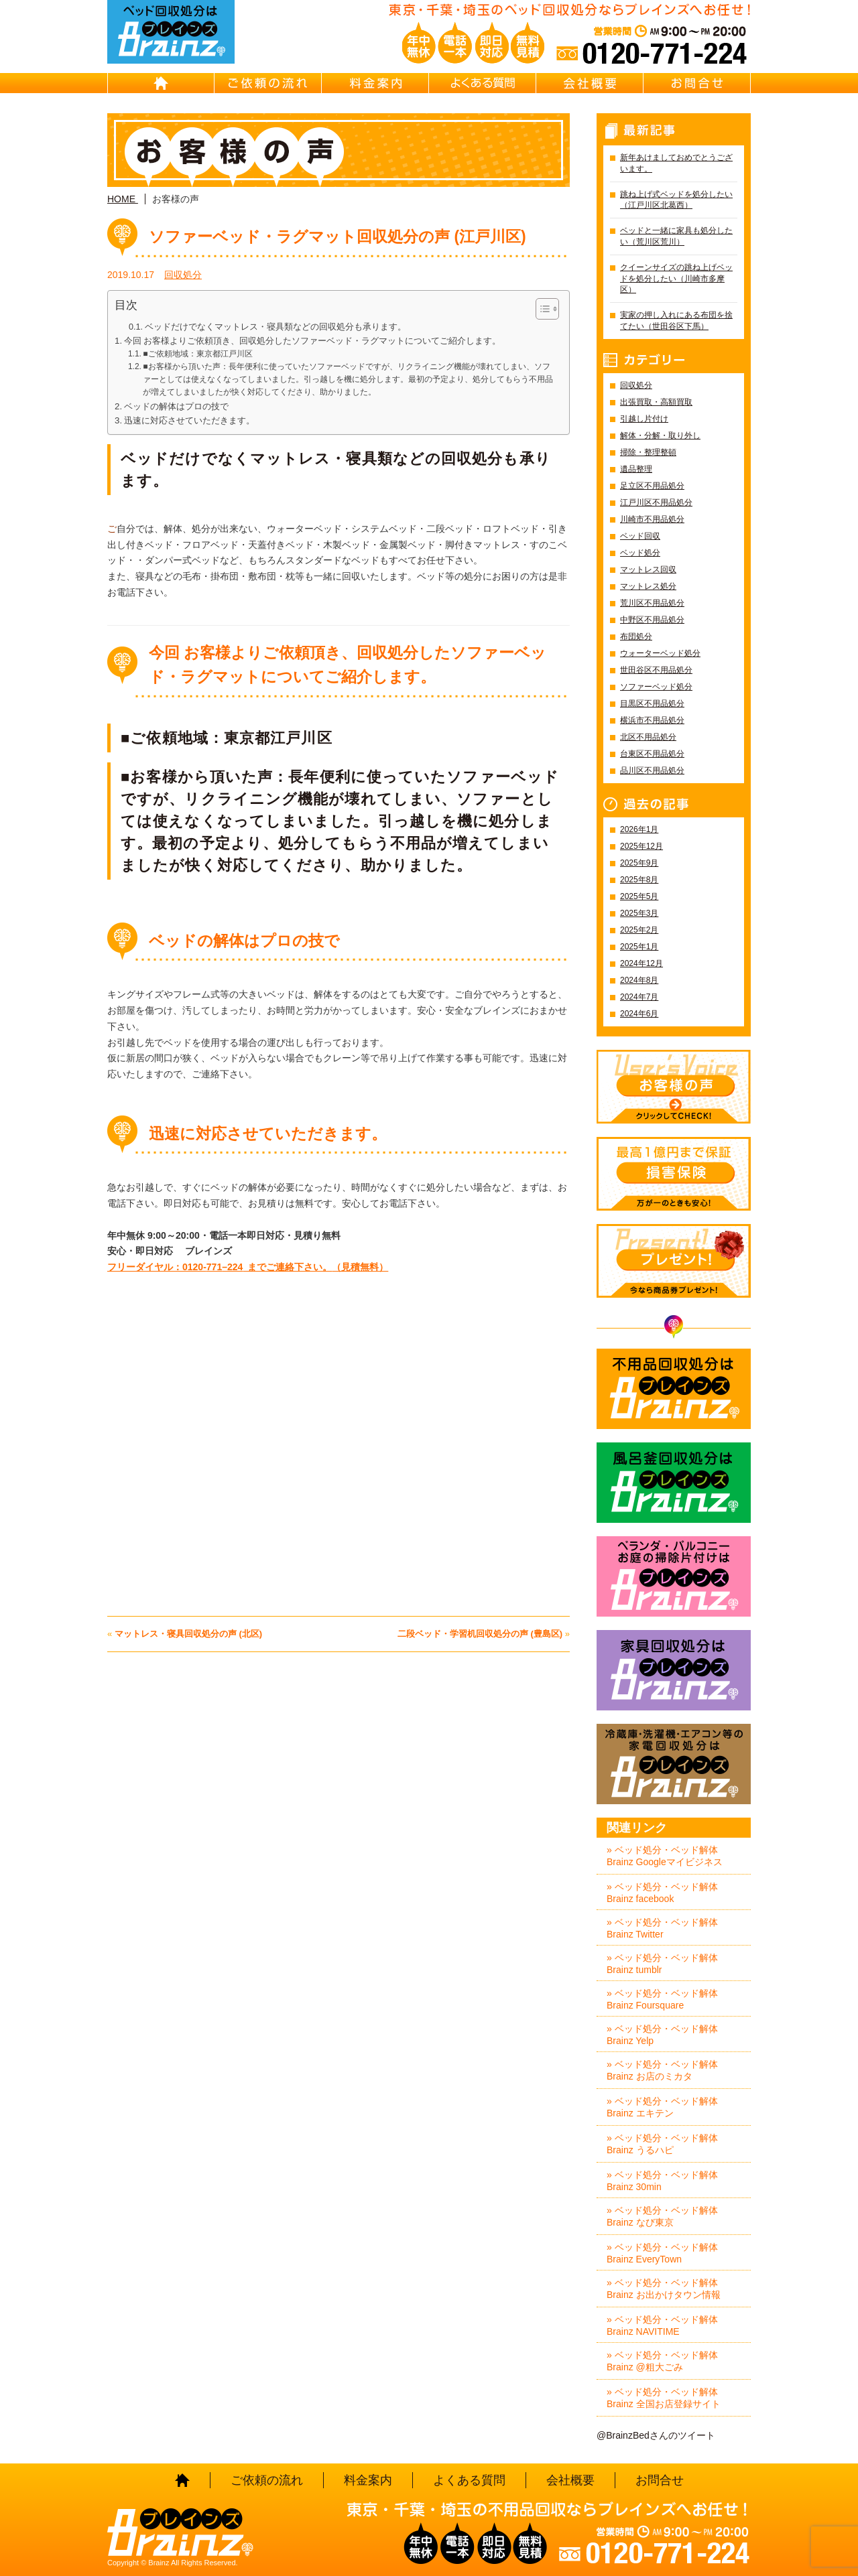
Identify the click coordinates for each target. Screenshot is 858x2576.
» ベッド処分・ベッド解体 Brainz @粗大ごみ (662, 2361)
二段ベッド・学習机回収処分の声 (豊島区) (479, 1634)
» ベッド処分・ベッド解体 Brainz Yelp (662, 2034)
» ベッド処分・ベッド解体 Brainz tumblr (662, 1963)
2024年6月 (639, 1013)
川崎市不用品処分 (652, 519)
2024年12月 (641, 963)
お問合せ (697, 83)
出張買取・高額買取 (656, 402)
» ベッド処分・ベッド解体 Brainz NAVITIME (662, 2325)
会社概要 (590, 83)
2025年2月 (639, 930)
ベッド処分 (640, 552)
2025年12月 (641, 846)
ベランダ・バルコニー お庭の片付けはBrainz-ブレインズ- (674, 1576)
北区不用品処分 (648, 737)
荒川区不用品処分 (652, 603)
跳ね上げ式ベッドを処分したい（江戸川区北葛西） (676, 200)
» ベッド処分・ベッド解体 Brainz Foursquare (662, 1999)
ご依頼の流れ (268, 83)
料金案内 (375, 83)
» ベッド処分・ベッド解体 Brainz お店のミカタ (662, 2070)
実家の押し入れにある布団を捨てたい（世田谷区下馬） (676, 320)
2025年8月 (639, 879)
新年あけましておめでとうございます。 (676, 163)
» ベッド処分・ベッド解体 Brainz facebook (662, 1892)
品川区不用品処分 (652, 770)
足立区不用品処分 (652, 485)
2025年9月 (639, 863)
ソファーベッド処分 (656, 686)
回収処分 (183, 274)
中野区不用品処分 (652, 619)
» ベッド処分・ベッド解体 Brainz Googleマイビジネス (665, 1855)
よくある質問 (482, 83)
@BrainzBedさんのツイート (656, 2435)
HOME (160, 83)
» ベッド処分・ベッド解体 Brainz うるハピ (662, 2143)
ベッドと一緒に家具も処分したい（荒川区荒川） (676, 236)
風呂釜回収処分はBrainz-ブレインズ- (674, 1482)
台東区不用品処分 (652, 753)
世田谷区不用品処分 (656, 670)
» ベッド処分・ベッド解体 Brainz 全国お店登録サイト (664, 2397)
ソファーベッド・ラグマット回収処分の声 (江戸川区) (337, 236)
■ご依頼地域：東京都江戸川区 (197, 353)
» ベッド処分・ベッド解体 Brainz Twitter (662, 1928)
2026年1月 (639, 829)
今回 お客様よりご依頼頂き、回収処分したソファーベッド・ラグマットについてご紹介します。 (312, 341)
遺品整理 (636, 469)
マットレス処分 (648, 586)
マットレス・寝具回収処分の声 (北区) (188, 1634)
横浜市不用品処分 (652, 720)
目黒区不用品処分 (652, 703)
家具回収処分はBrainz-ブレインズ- (674, 1670)
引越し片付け (644, 418)
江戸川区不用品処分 (656, 502)
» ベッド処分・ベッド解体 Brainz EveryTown (662, 2253)
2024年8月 (639, 980)
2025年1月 (639, 946)
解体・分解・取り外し (660, 435)
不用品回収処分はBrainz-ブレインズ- (674, 1389)
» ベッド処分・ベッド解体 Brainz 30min (662, 2180)
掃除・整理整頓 (648, 452)
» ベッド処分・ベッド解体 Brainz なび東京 (662, 2216)
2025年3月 (639, 913)
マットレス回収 (648, 569)
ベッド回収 (640, 536)
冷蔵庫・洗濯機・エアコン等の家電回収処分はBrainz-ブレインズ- (674, 1764)
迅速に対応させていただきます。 (189, 420)
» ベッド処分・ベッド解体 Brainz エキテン (662, 2107)
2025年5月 (639, 896)
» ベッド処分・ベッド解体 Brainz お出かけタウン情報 (664, 2288)
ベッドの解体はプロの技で (176, 406)
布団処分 (636, 636)
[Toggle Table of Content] (541, 308)
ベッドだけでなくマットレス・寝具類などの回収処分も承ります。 (275, 327)
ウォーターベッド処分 (660, 653)
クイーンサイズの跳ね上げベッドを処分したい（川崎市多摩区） (676, 279)
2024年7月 (639, 997)
